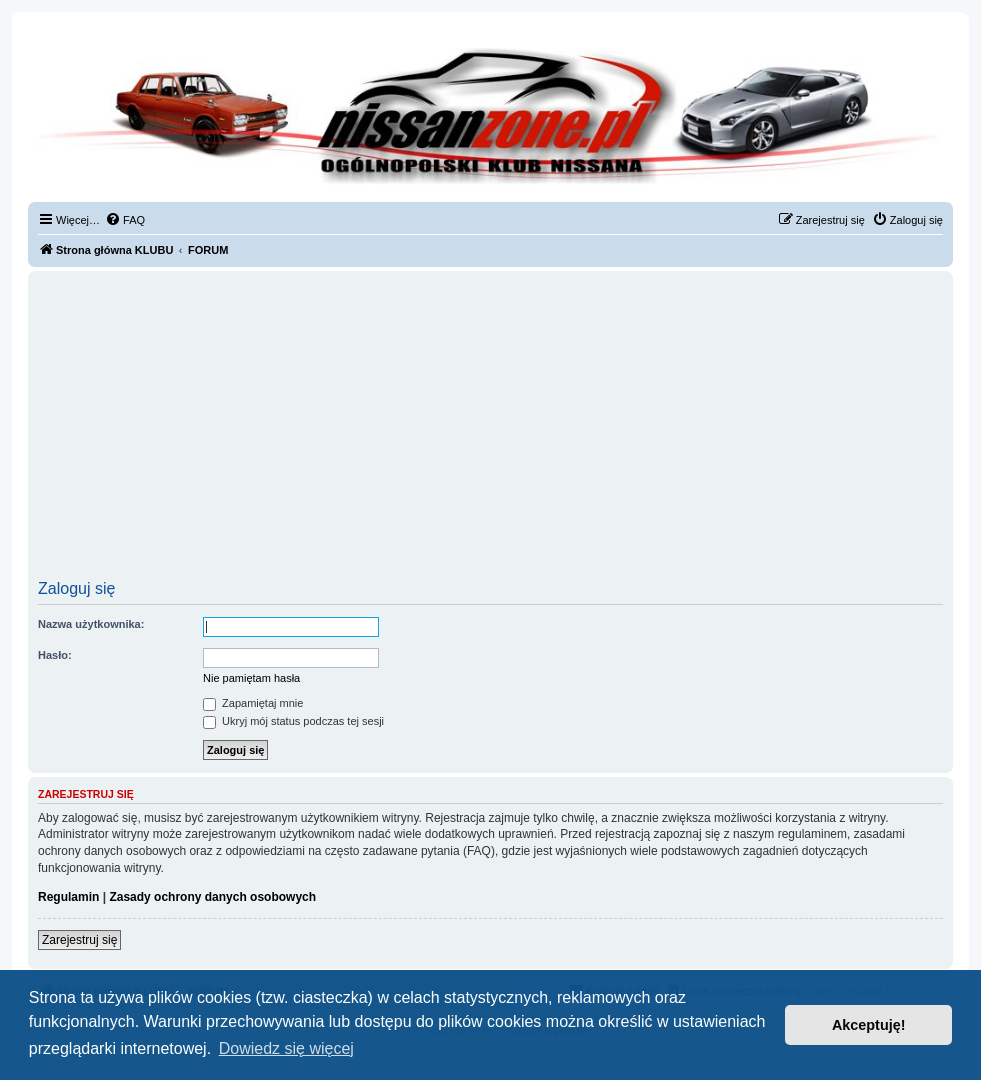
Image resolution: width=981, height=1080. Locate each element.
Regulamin (68, 897)
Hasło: (55, 655)
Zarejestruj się (79, 940)
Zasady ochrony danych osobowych (212, 897)
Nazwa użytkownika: (91, 624)
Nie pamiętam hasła (251, 678)
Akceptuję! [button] (869, 1025)
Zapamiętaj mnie (253, 703)
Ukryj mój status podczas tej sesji (293, 721)
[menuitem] (125, 220)
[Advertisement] (490, 432)
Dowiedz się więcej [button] (286, 1048)
